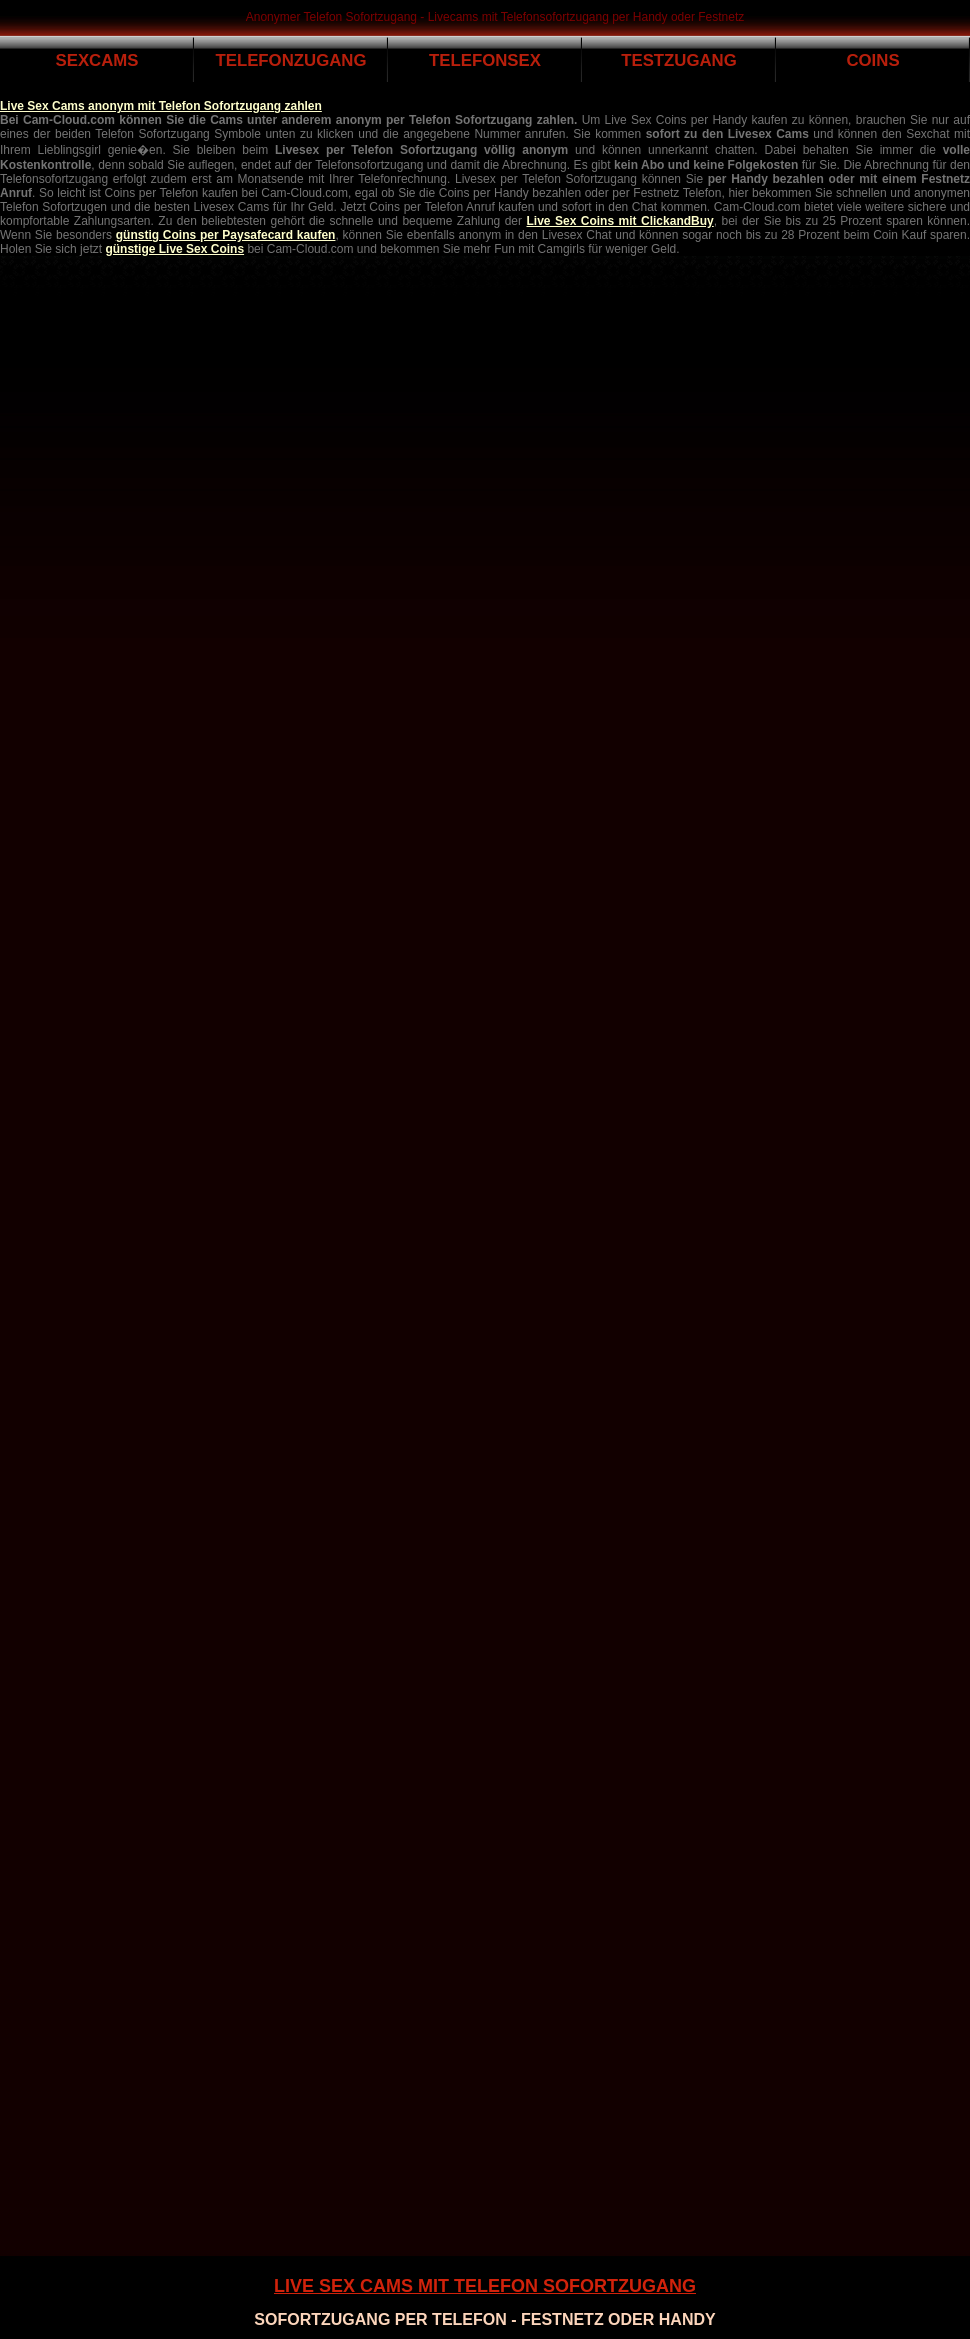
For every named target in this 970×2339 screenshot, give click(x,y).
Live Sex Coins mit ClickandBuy (620, 221)
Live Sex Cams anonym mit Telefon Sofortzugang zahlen (161, 106)
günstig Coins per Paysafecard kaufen (226, 235)
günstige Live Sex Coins (174, 249)
